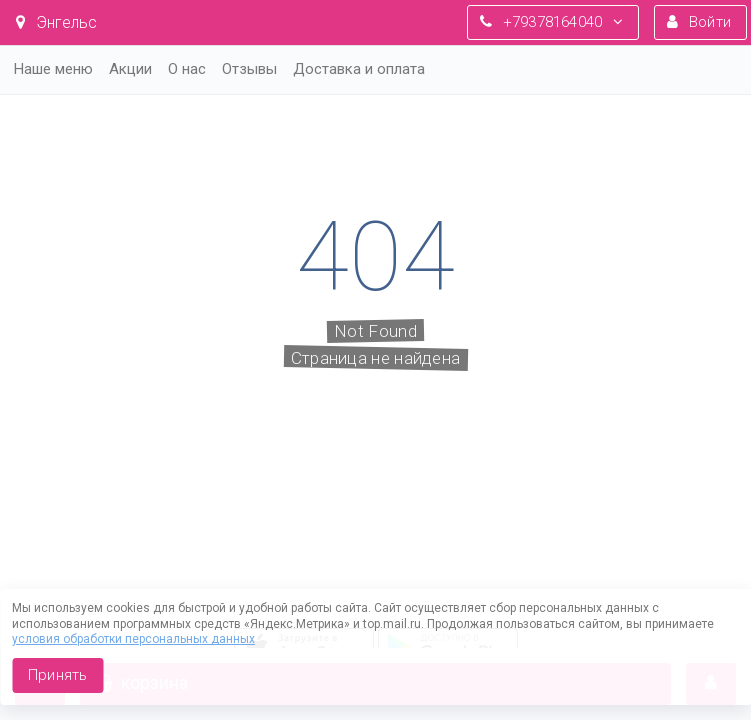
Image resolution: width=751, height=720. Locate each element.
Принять (57, 675)
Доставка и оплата (359, 69)
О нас (187, 69)
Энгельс (56, 22)
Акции (130, 69)
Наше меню (53, 69)
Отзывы (249, 69)
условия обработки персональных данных (133, 639)
